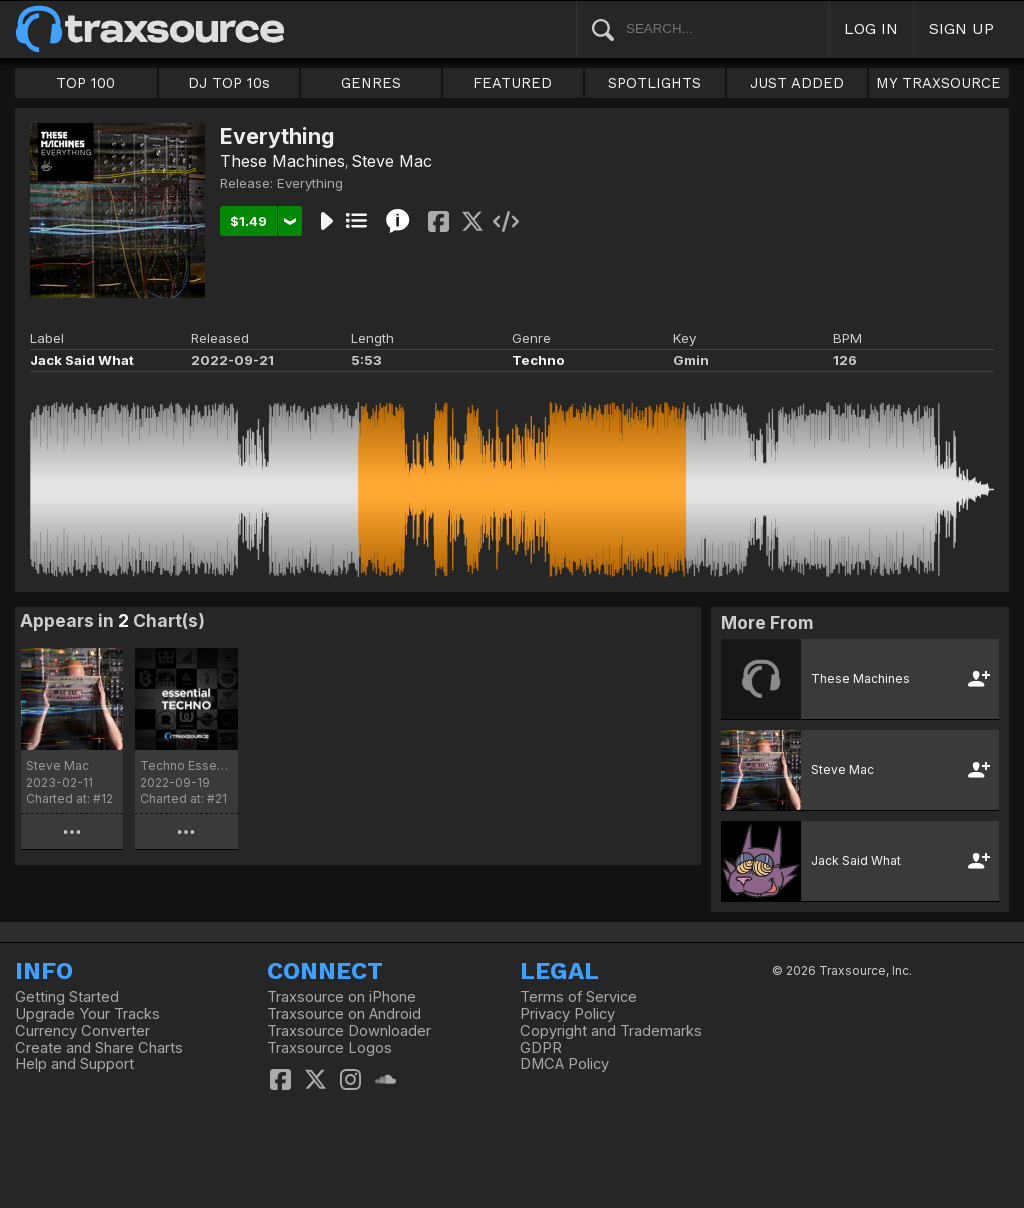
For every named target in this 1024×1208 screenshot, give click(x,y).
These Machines (282, 161)
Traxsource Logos (329, 1048)
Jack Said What (82, 360)
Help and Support (74, 1064)
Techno (538, 360)
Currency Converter (82, 1031)
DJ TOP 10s (229, 83)
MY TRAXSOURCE (938, 83)
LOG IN (871, 28)
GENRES (371, 83)
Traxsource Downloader (349, 1031)
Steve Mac (391, 161)
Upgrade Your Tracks (87, 1014)
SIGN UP (961, 28)
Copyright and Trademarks (611, 1031)
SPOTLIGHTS (654, 83)
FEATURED (512, 83)
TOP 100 (85, 83)
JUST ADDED (797, 83)
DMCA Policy (564, 1064)
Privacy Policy (567, 1014)
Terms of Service (578, 997)
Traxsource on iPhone (341, 997)
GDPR (541, 1048)
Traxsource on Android (344, 1014)
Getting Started (67, 997)
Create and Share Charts (99, 1048)
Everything (310, 183)
